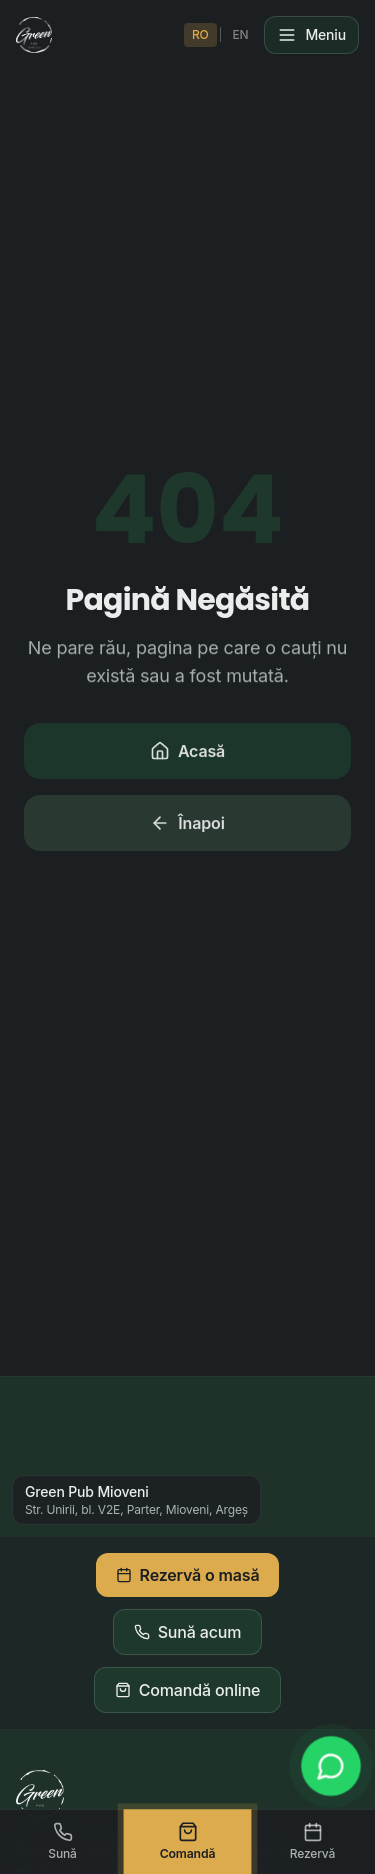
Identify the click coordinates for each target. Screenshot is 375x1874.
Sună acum (188, 1632)
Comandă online (188, 1690)
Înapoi (187, 825)
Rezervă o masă (188, 1575)
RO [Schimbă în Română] (200, 34)
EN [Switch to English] (240, 34)
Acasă (187, 753)
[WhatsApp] (330, 1765)
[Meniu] (311, 35)
